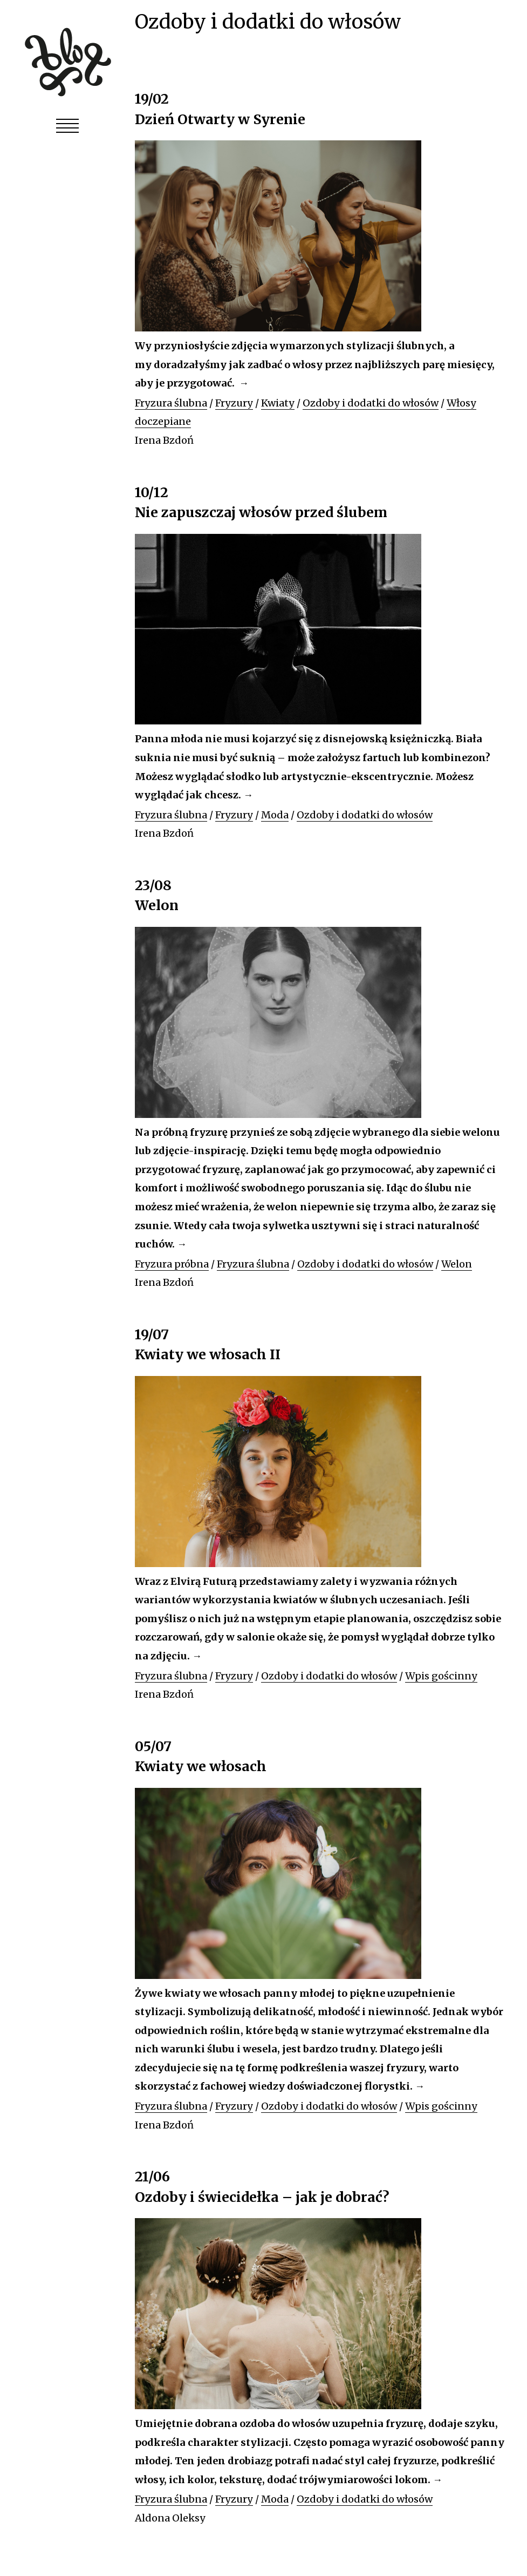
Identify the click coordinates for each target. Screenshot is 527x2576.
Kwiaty (278, 403)
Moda (275, 815)
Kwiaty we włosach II (207, 1354)
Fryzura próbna (172, 1264)
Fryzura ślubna (171, 403)
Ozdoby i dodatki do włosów (371, 403)
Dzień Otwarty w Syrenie (220, 119)
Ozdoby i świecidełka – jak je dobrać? (262, 2197)
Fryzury (234, 403)
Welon (157, 905)
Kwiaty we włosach (200, 1766)
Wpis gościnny (441, 1676)
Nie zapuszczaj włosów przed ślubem (261, 512)
